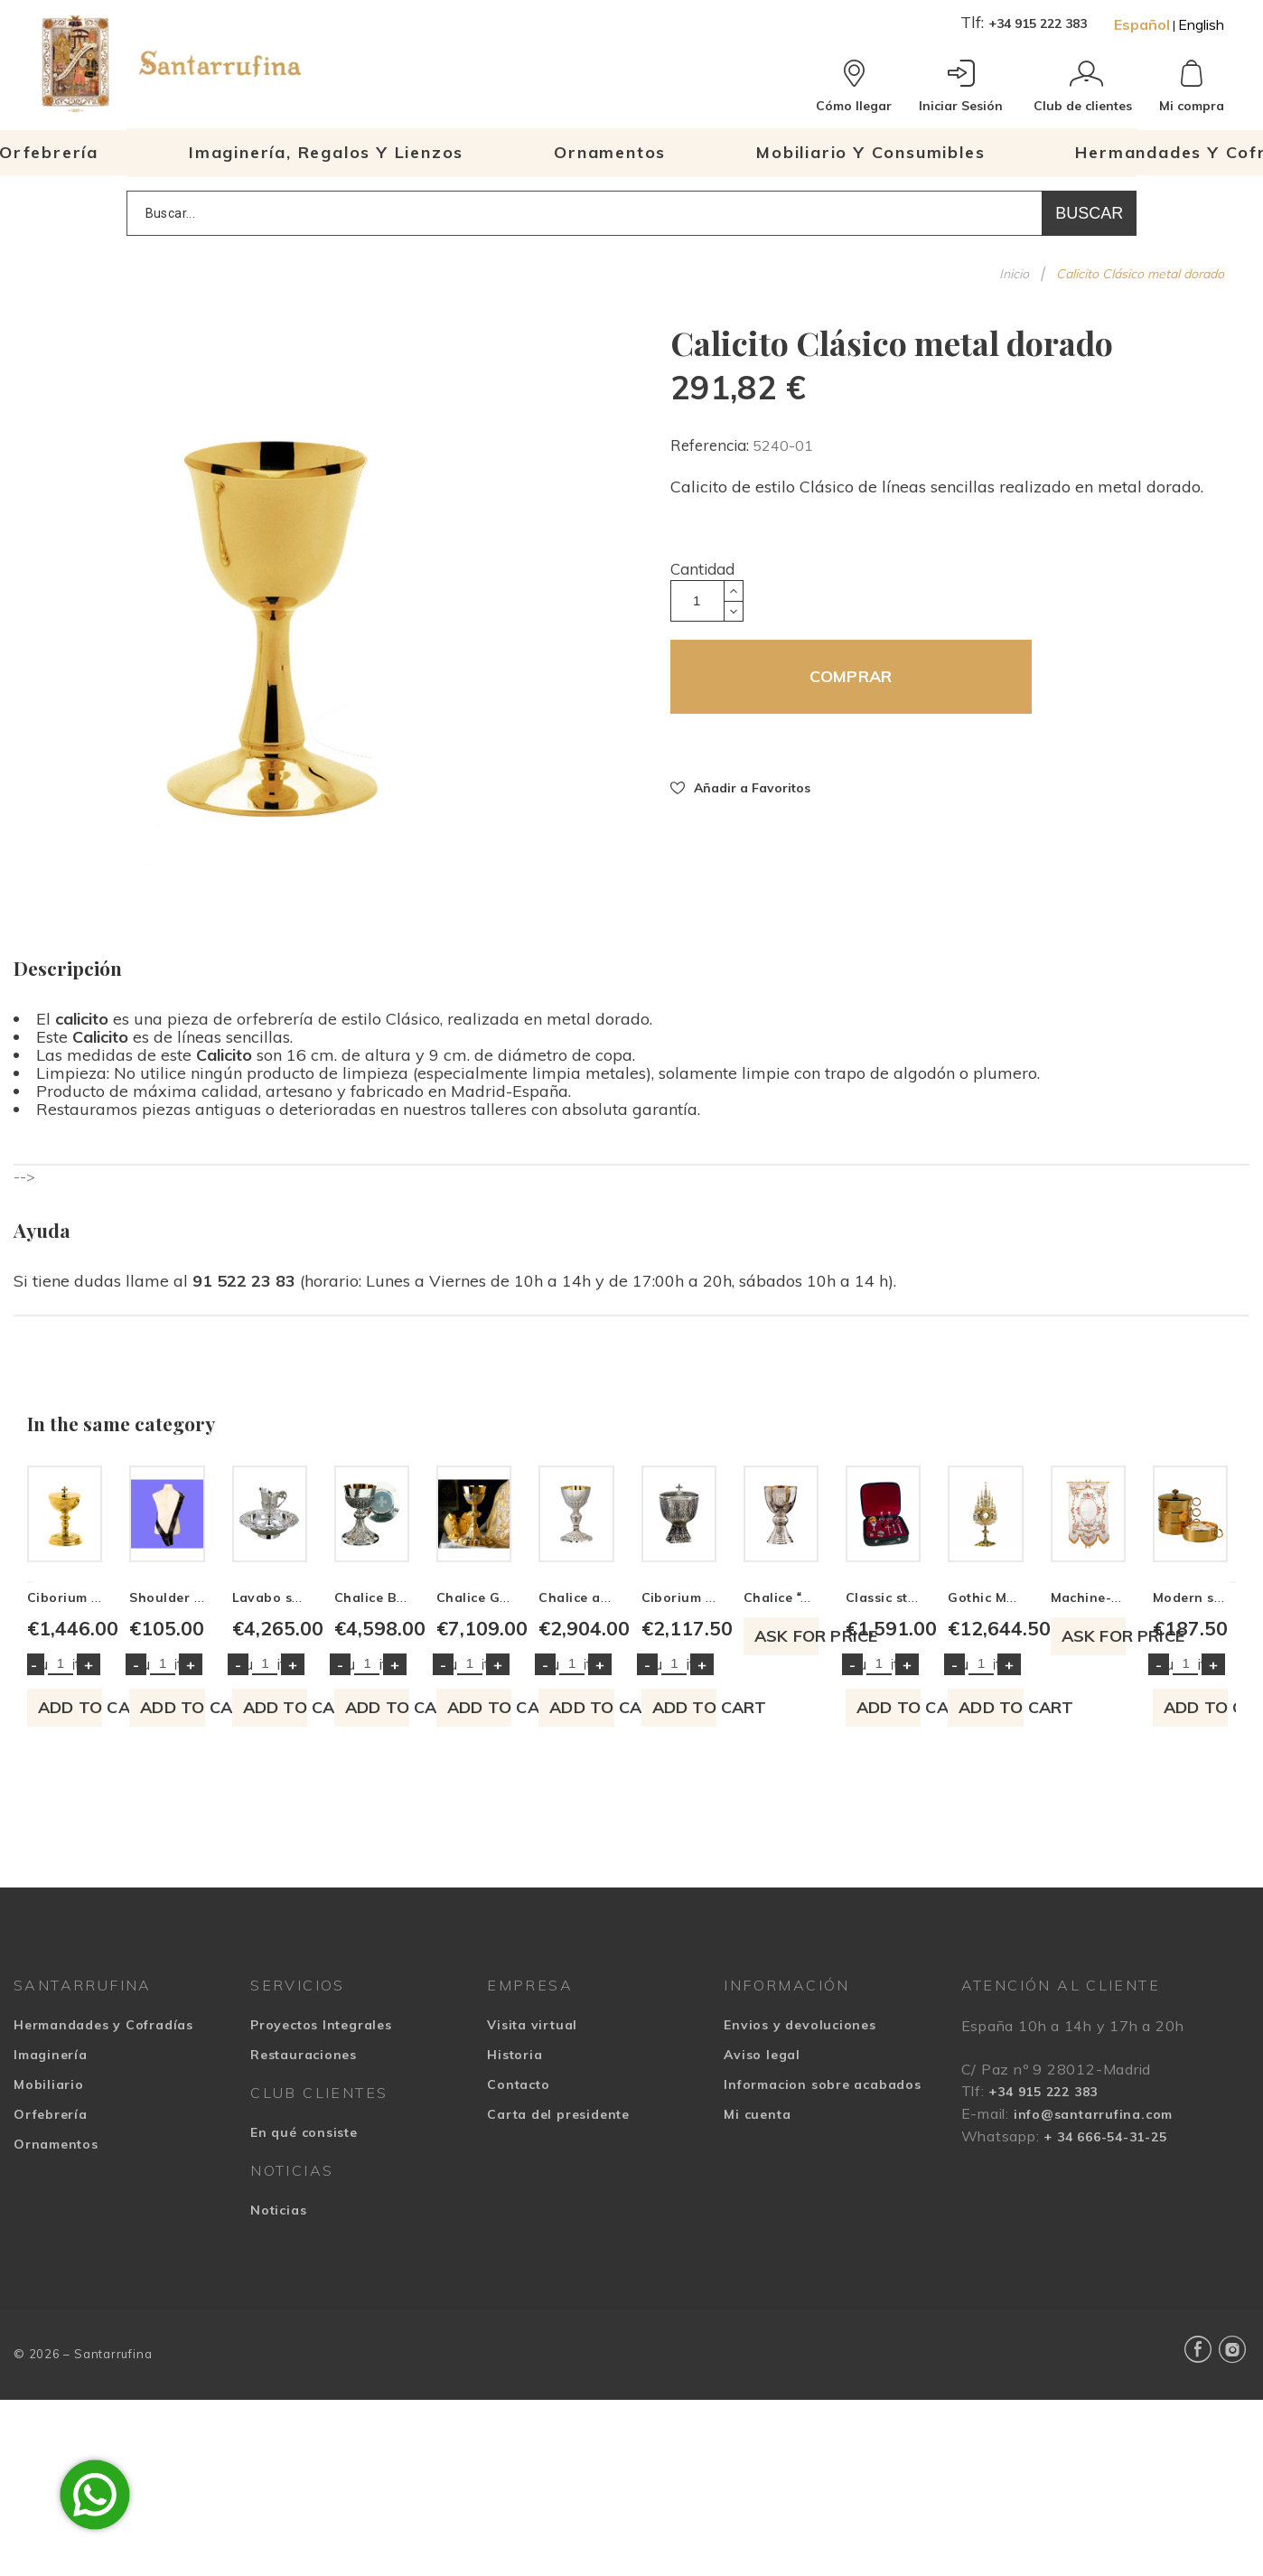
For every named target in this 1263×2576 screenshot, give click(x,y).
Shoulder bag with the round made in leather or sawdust (525, 1866)
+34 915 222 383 (1037, 23)
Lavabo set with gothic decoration (759, 1866)
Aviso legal (762, 2323)
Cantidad (702, 568)
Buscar (1089, 213)
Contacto (518, 2353)
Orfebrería (51, 2383)
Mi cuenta (757, 2383)
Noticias (278, 2478)
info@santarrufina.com (1093, 2383)
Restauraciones (303, 2323)
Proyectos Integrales (321, 2293)
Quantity (58, 1932)
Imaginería (51, 2323)
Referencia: (711, 445)
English (1201, 24)
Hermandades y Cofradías (103, 2293)
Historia (514, 2323)
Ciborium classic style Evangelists (138, 1866)
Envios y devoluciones (799, 2293)
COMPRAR (850, 676)
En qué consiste (304, 2401)
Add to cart (167, 1975)
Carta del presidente (558, 2383)
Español (1142, 24)
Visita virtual (532, 2293)
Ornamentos (56, 2412)
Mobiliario (49, 2353)
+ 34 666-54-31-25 (1104, 2405)
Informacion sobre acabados (822, 2353)
